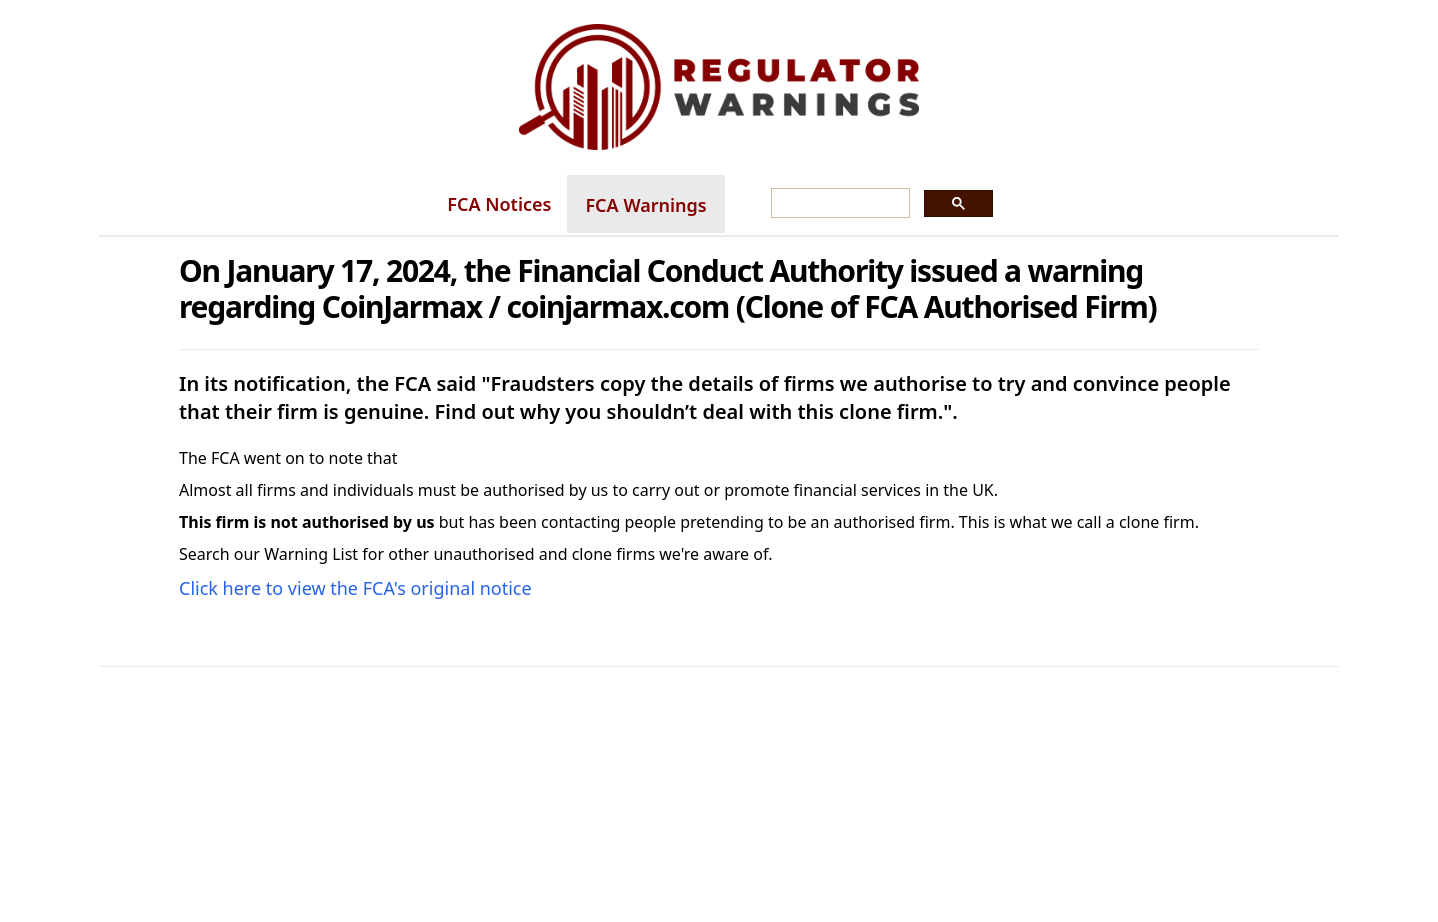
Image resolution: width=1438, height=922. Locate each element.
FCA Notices (499, 204)
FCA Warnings (645, 205)
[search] (838, 204)
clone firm (1157, 522)
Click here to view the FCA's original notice (355, 588)
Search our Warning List (268, 554)
